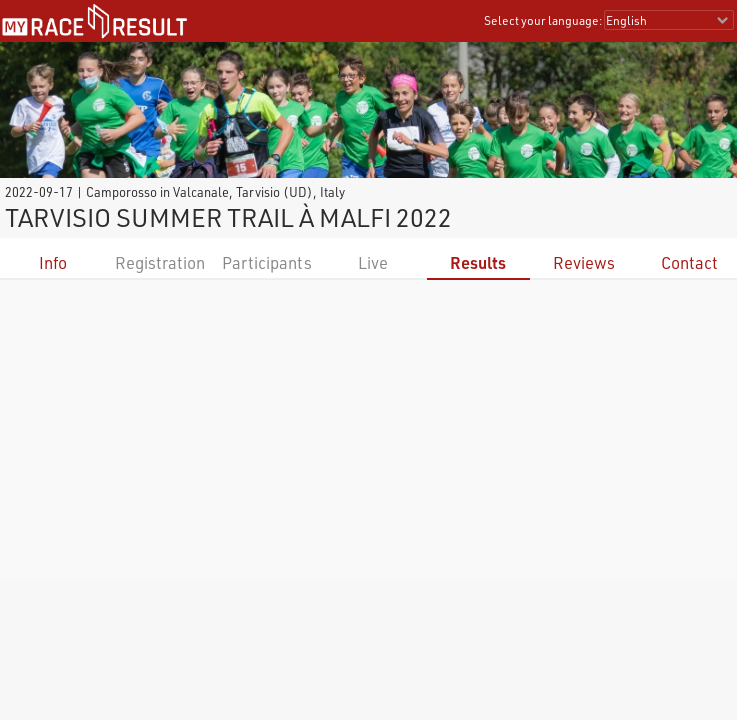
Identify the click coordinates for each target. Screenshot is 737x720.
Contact (689, 262)
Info (53, 262)
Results (478, 262)
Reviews (584, 262)
